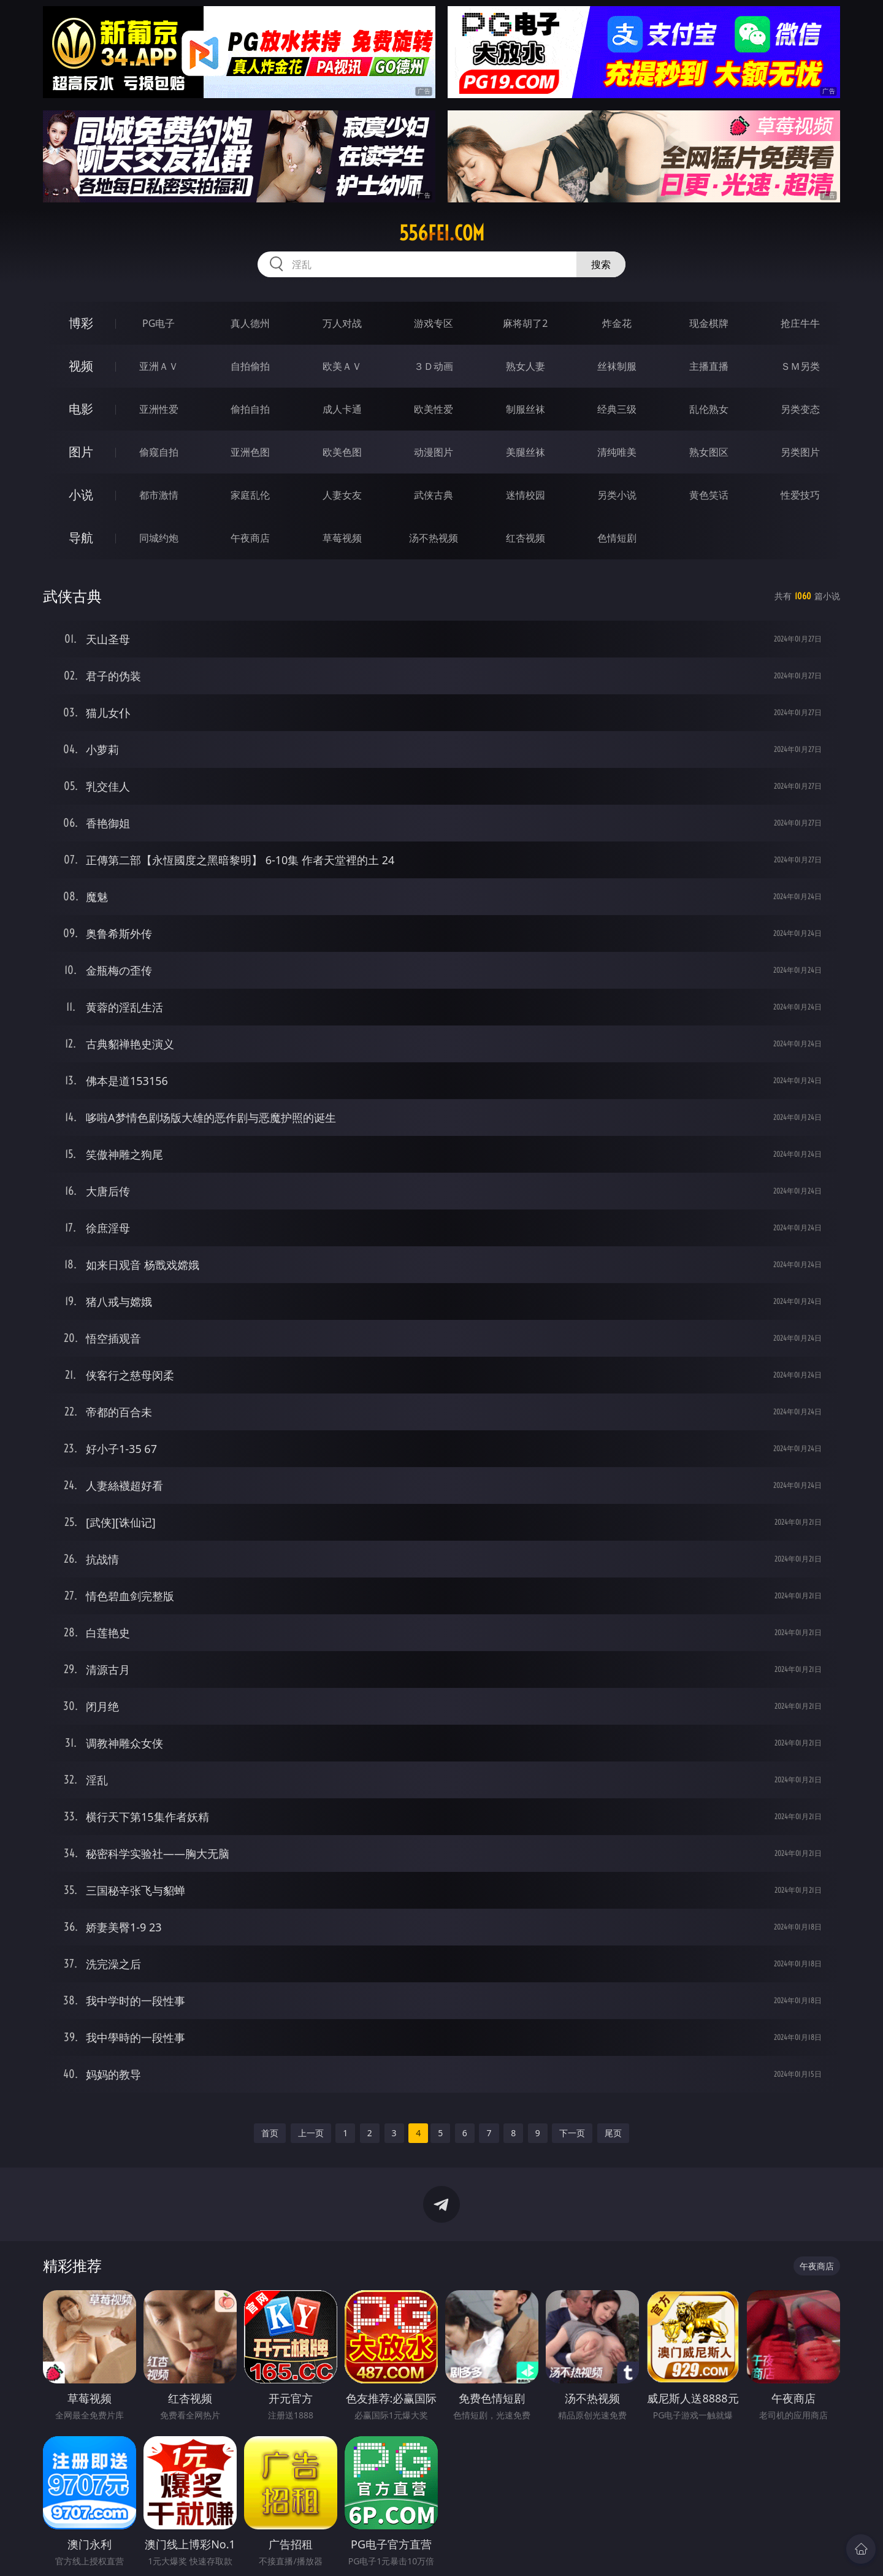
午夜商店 (250, 538)
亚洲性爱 (158, 409)
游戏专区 (433, 323)
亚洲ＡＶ (158, 366)
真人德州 (250, 323)
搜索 (601, 264)
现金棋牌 (708, 323)
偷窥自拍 (158, 452)
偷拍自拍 (250, 409)
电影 (81, 409)
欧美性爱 (433, 409)
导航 (81, 537)
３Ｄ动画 (433, 366)
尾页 (613, 2133)
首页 (269, 2133)
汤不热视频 (433, 538)
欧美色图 (342, 452)
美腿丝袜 (525, 452)
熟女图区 (708, 452)
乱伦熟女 (708, 409)
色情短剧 (616, 538)
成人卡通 (342, 409)
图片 (81, 451)
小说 (81, 494)
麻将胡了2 (525, 323)
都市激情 (158, 495)
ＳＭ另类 (800, 366)
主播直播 (708, 366)
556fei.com (441, 233)
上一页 (311, 2133)
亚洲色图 (250, 452)
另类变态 (800, 409)
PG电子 (158, 323)
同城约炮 (158, 538)
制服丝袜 (525, 409)
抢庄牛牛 (800, 323)
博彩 (81, 323)
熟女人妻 (525, 366)
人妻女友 (342, 495)
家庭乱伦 (250, 495)
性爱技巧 (800, 495)
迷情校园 (525, 495)
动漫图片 (433, 452)
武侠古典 (433, 495)
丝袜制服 (616, 366)
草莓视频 (342, 538)
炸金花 (617, 323)
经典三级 (616, 409)
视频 (81, 366)
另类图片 (800, 452)
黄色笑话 (708, 495)
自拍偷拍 (250, 366)
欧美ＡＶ (342, 366)
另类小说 (616, 495)
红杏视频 (525, 538)
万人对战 (342, 323)
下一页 (572, 2133)
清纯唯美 (616, 452)
